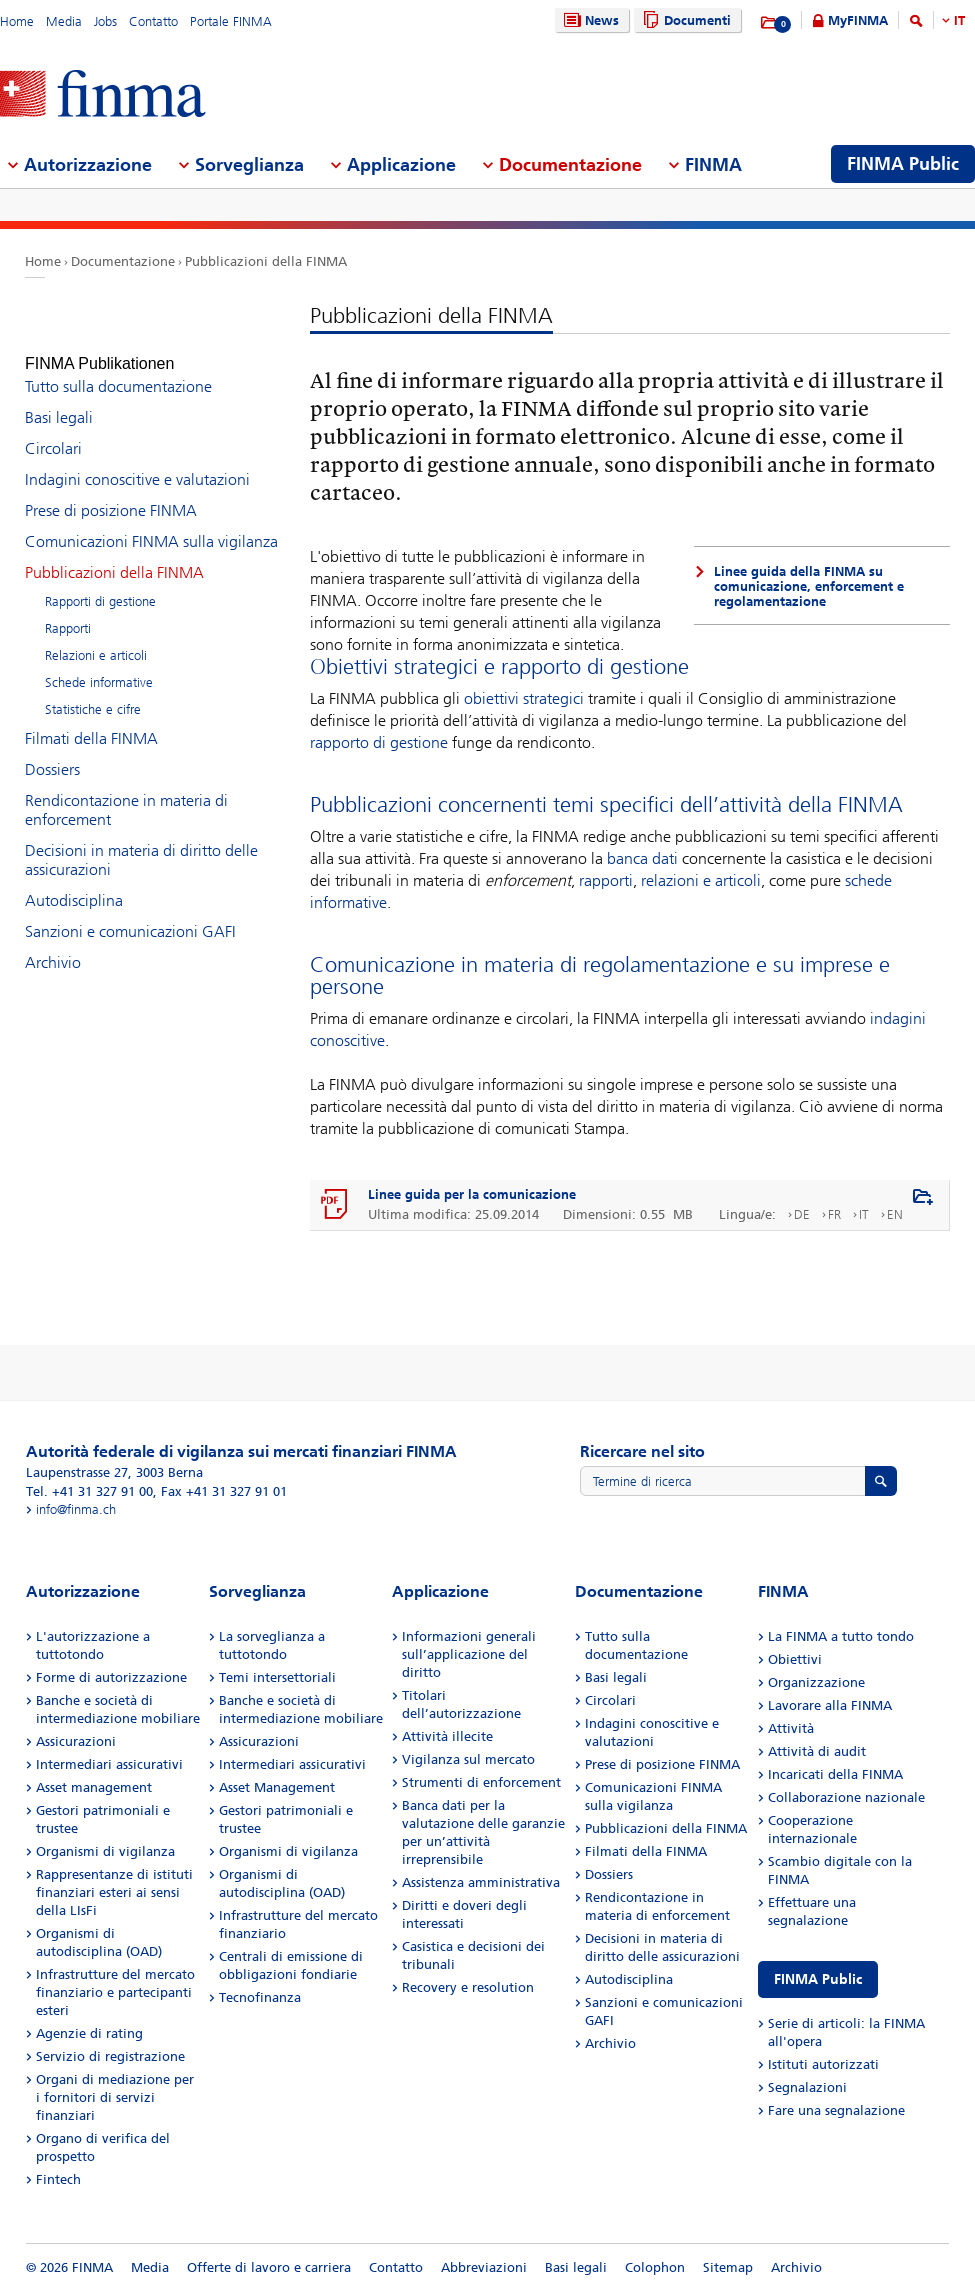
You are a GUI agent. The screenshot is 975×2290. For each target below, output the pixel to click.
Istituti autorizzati (823, 2064)
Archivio (53, 944)
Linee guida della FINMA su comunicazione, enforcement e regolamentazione (809, 586)
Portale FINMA (231, 21)
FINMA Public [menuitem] (903, 164)
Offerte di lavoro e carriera (269, 2267)
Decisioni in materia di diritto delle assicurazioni (141, 842)
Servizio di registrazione (110, 2056)
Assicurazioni (76, 1741)
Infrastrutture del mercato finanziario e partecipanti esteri (115, 1992)
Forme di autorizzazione (111, 1677)
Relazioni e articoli (96, 637)
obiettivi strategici (524, 698)
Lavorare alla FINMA (830, 1705)
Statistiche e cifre (93, 691)
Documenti (684, 20)
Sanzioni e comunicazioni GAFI (130, 913)
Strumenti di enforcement (481, 1782)
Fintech (58, 2179)
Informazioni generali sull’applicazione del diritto (469, 1654)
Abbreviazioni (484, 2267)
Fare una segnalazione (836, 2110)
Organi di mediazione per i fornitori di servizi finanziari (115, 2097)
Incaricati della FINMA (835, 1774)
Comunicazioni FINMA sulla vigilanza (151, 523)
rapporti (606, 880)
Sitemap (728, 2267)
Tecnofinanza (260, 1997)
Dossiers (52, 751)
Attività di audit (817, 1751)
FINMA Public (818, 1979)
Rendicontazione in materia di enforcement (126, 792)
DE (802, 1214)
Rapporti (68, 610)
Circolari (53, 430)
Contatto (153, 21)
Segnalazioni (807, 2087)
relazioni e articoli (701, 880)
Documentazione (123, 261)
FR (834, 1214)
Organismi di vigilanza (105, 1851)
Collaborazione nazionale (846, 1797)
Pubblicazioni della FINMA (266, 261)
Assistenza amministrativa (481, 1882)
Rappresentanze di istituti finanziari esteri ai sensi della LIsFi (114, 1892)
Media (64, 21)
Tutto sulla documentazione (118, 368)
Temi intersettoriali (277, 1677)
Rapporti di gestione (100, 583)
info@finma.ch (76, 1509)
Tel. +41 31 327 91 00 (89, 1491)
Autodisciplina (74, 882)
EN (895, 1214)
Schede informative (99, 664)
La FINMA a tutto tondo (841, 1636)
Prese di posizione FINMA (111, 492)
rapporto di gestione (379, 742)
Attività (791, 1728)
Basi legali (59, 399)
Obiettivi (795, 1659)
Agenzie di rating (89, 2033)
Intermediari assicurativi (109, 1764)
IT (959, 20)
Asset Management (277, 1787)
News (589, 20)
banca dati (642, 858)
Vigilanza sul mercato (468, 1759)
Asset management (94, 1787)
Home (17, 21)
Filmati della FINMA (91, 720)
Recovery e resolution (468, 1987)
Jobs (105, 21)
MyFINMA (858, 20)
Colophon (655, 2267)
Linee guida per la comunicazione (472, 1194)
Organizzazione (816, 1682)
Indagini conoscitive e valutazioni (137, 461)
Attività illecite (447, 1736)
